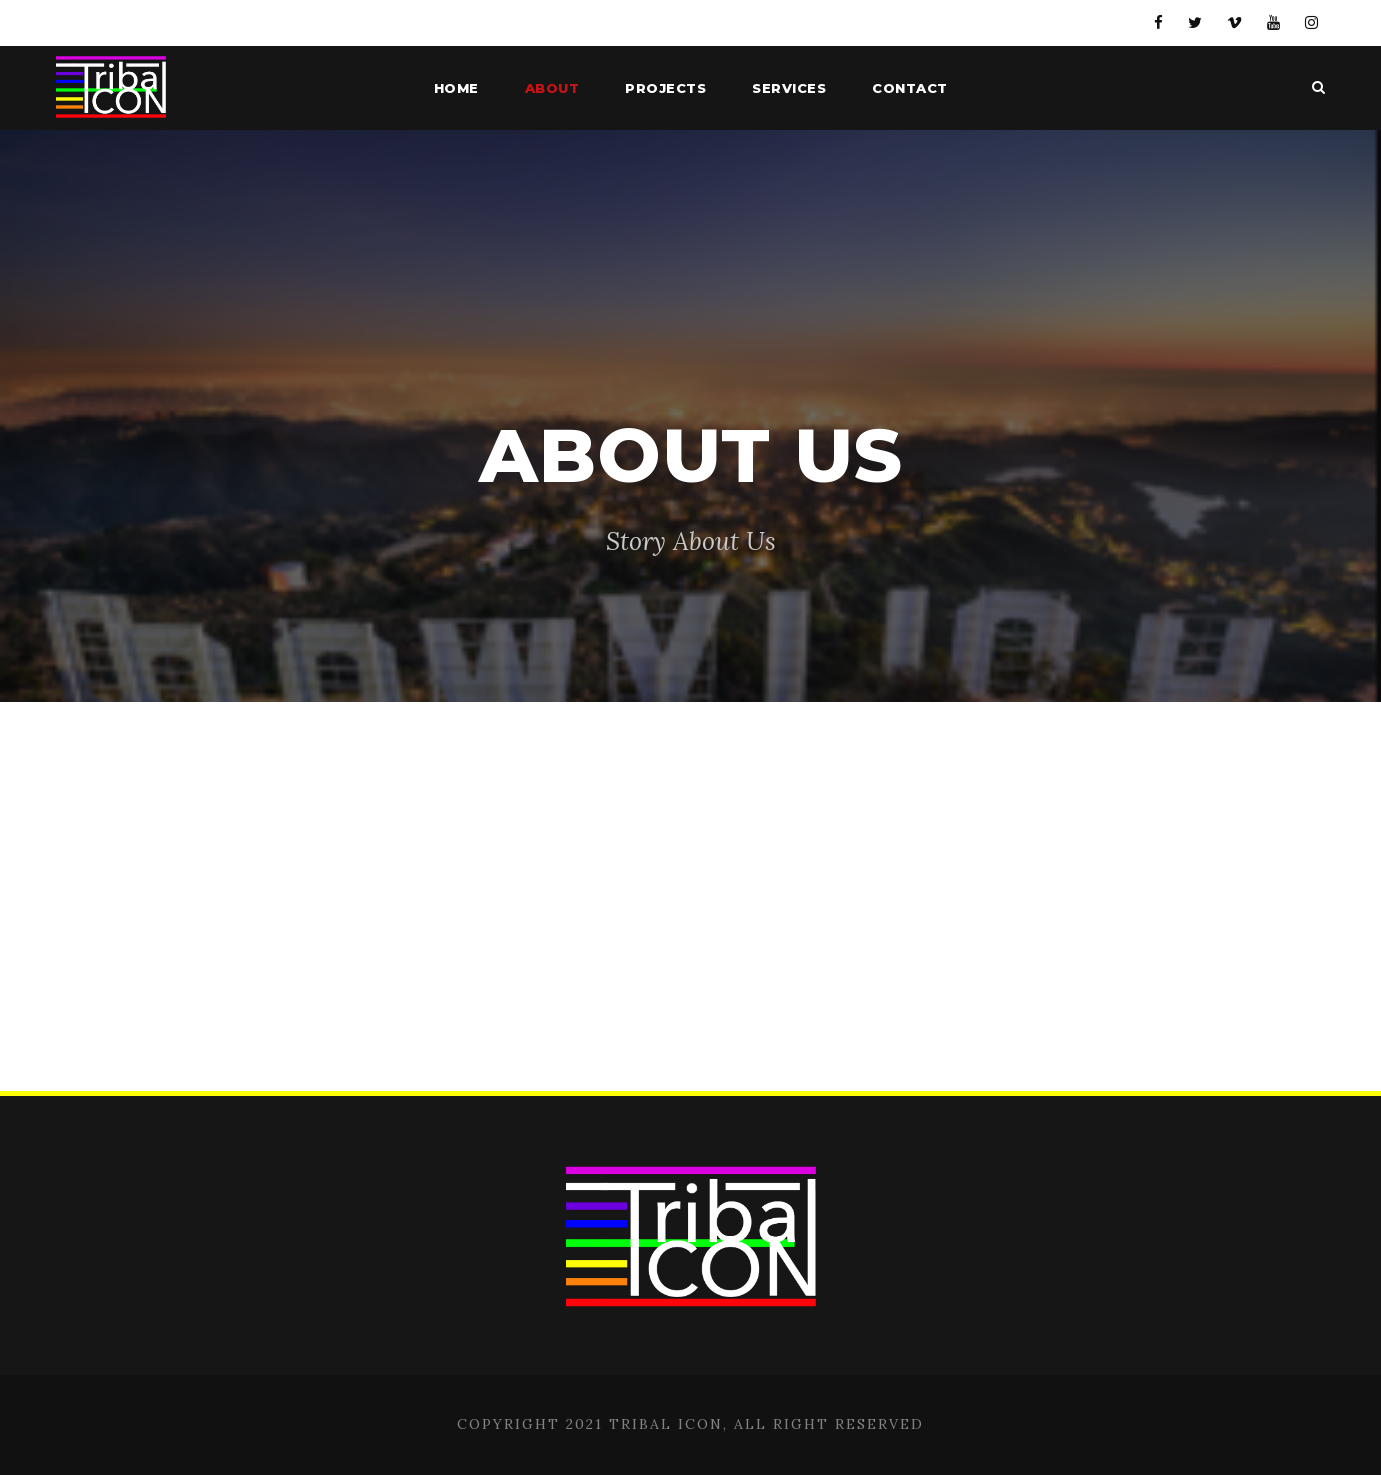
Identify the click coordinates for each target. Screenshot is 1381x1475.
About (552, 88)
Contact (910, 88)
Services (789, 88)
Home (456, 88)
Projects (665, 88)
